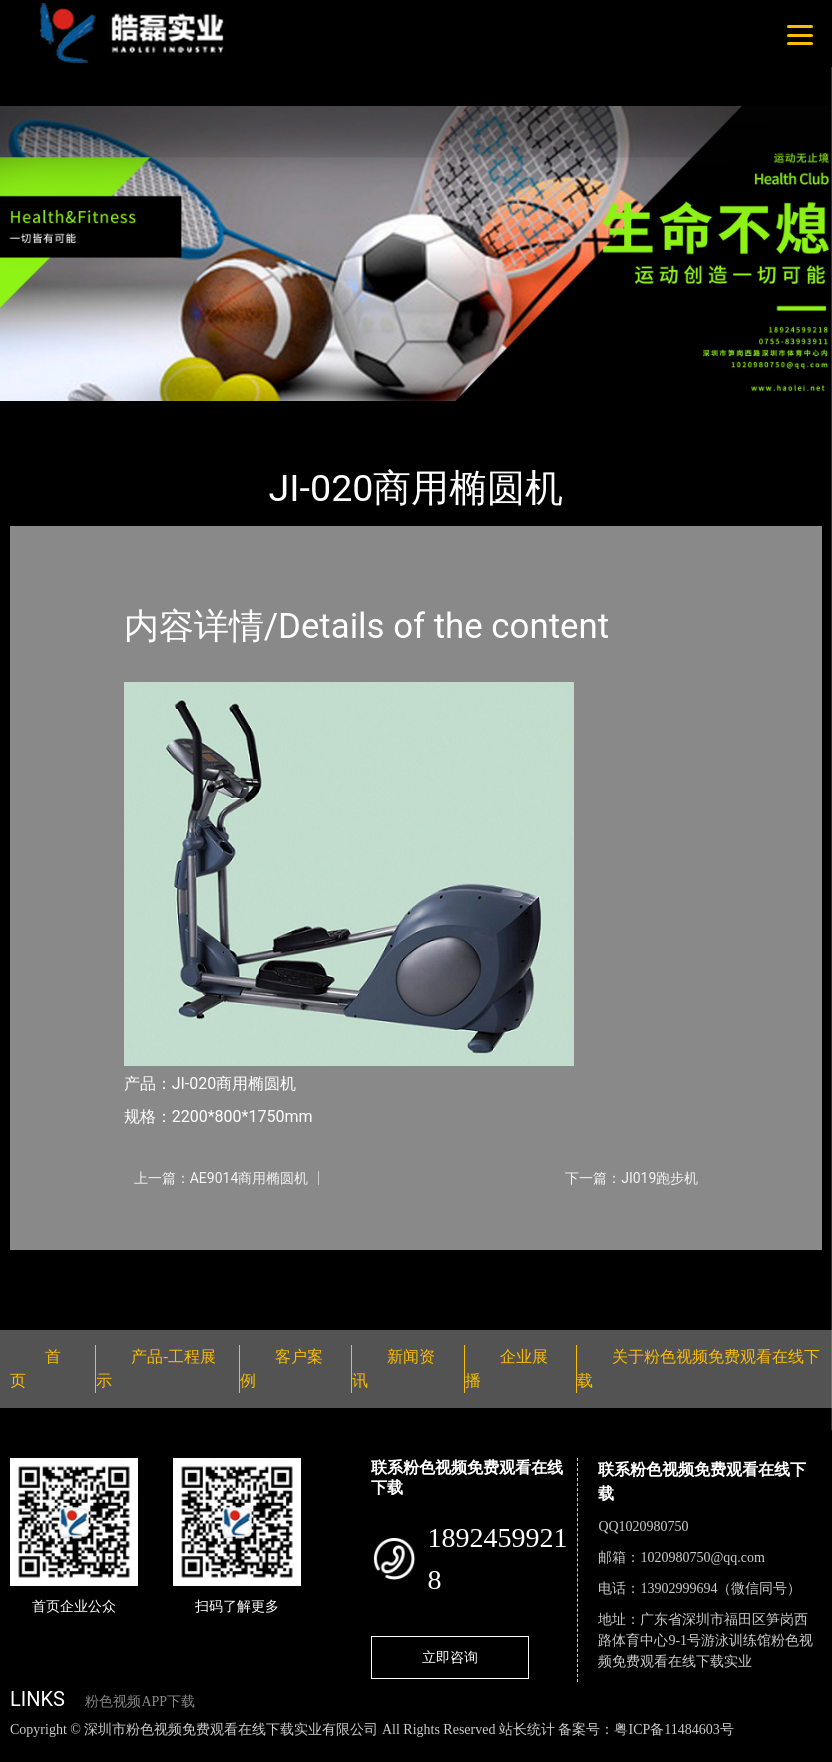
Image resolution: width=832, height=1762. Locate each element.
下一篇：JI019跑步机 (631, 1178)
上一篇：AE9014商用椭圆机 (221, 1178)
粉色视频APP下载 (140, 1701)
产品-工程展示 (130, 414)
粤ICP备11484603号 (673, 1729)
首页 (45, 414)
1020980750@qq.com (702, 1557)
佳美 (215, 414)
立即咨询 (450, 1657)
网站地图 (30, 1750)
